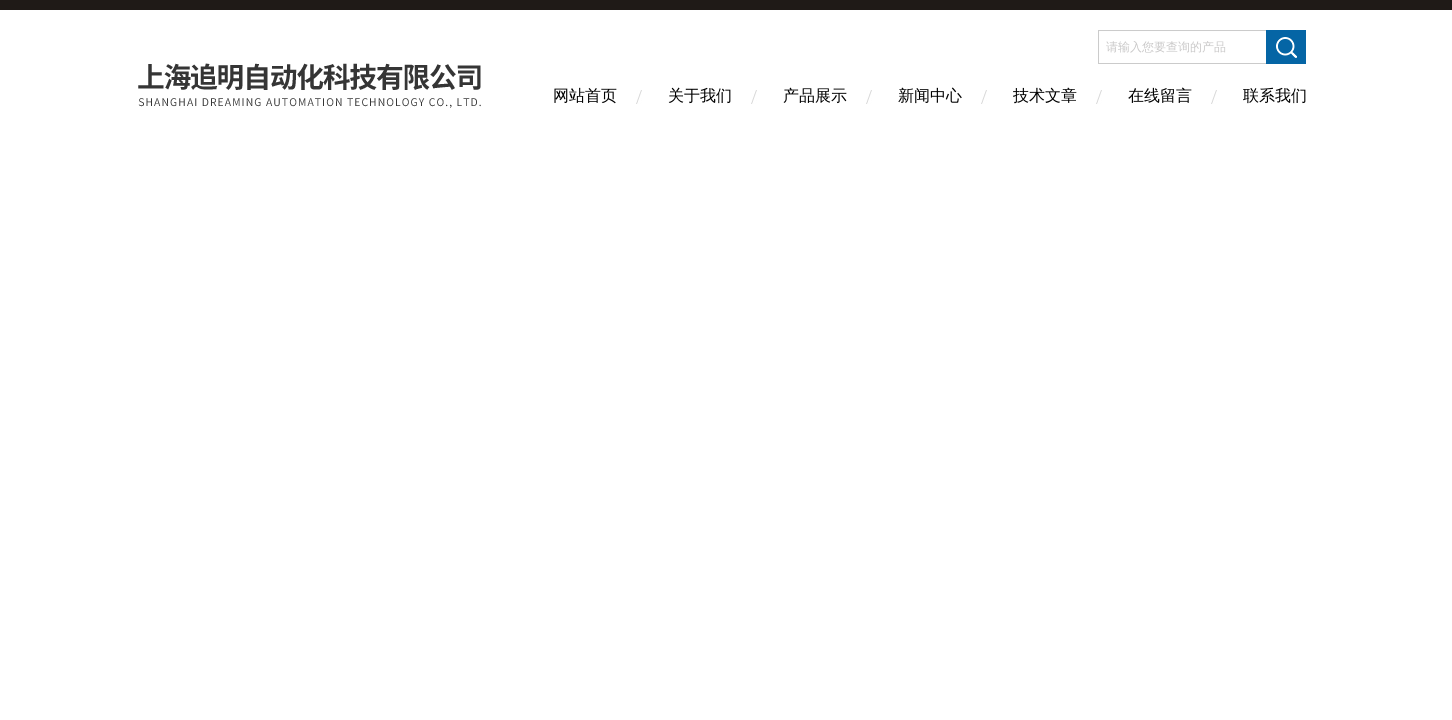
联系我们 (1275, 95)
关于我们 (700, 95)
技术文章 (1045, 95)
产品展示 (815, 95)
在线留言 (1160, 95)
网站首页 (585, 95)
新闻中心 (930, 95)
